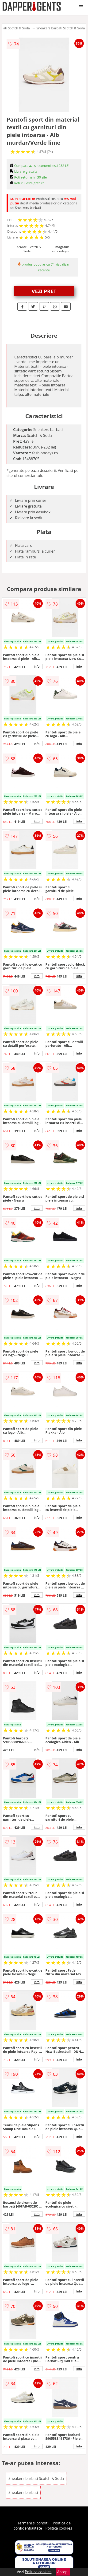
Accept (63, 2571)
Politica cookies (58, 2528)
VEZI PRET (44, 290)
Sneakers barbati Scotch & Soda (60, 28)
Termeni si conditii (33, 2523)
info (37, 666)
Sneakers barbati (23, 2492)
